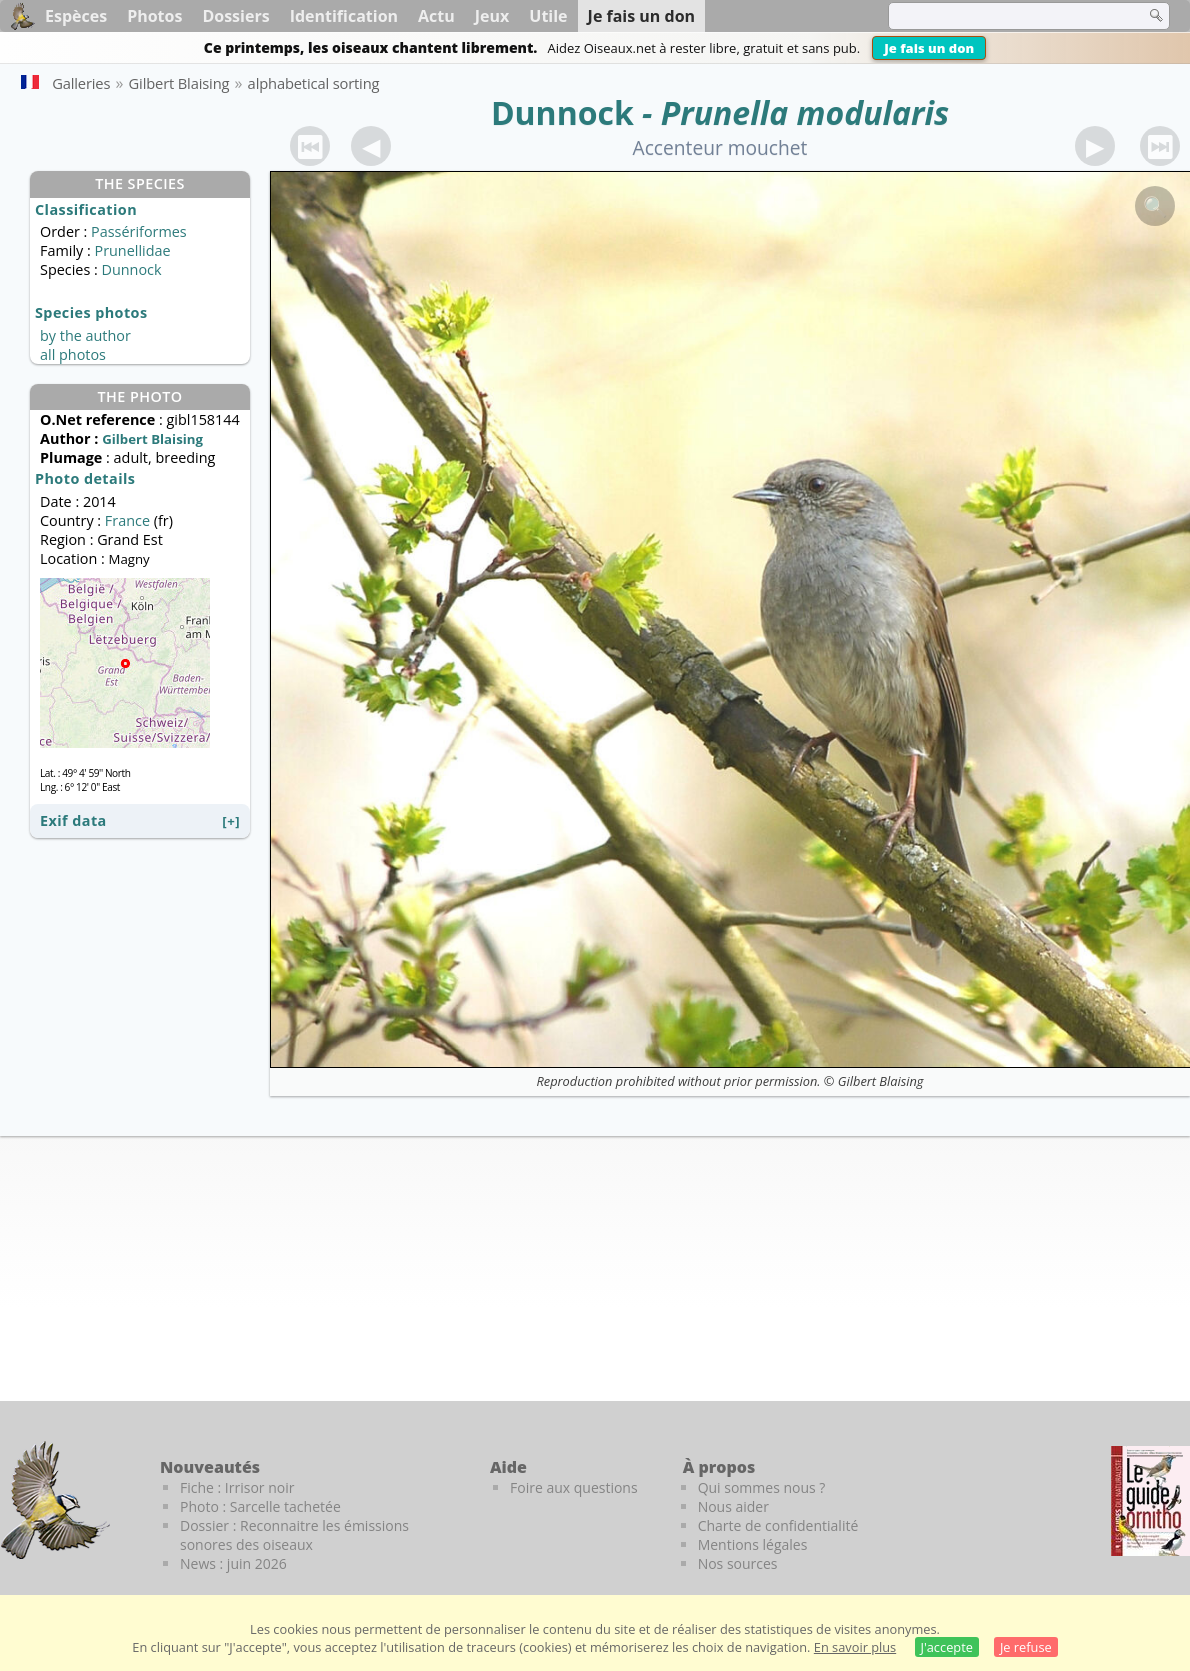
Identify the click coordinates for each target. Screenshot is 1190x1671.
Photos (154, 16)
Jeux (492, 16)
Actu (436, 16)
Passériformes (139, 231)
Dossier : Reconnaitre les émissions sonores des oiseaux (294, 1535)
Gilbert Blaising (881, 1081)
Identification (344, 16)
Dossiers (235, 16)
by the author (85, 335)
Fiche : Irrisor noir (237, 1487)
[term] (1004, 16)
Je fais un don (929, 48)
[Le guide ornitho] (1150, 1501)
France (127, 520)
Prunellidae (132, 250)
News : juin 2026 (233, 1563)
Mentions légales (753, 1544)
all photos (73, 354)
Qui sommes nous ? (762, 1487)
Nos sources (738, 1563)
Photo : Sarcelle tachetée (260, 1506)
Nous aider (733, 1506)
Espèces (76, 16)
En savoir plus (855, 1647)
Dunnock (562, 112)
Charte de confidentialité (778, 1525)
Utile (548, 16)
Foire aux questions (574, 1487)
